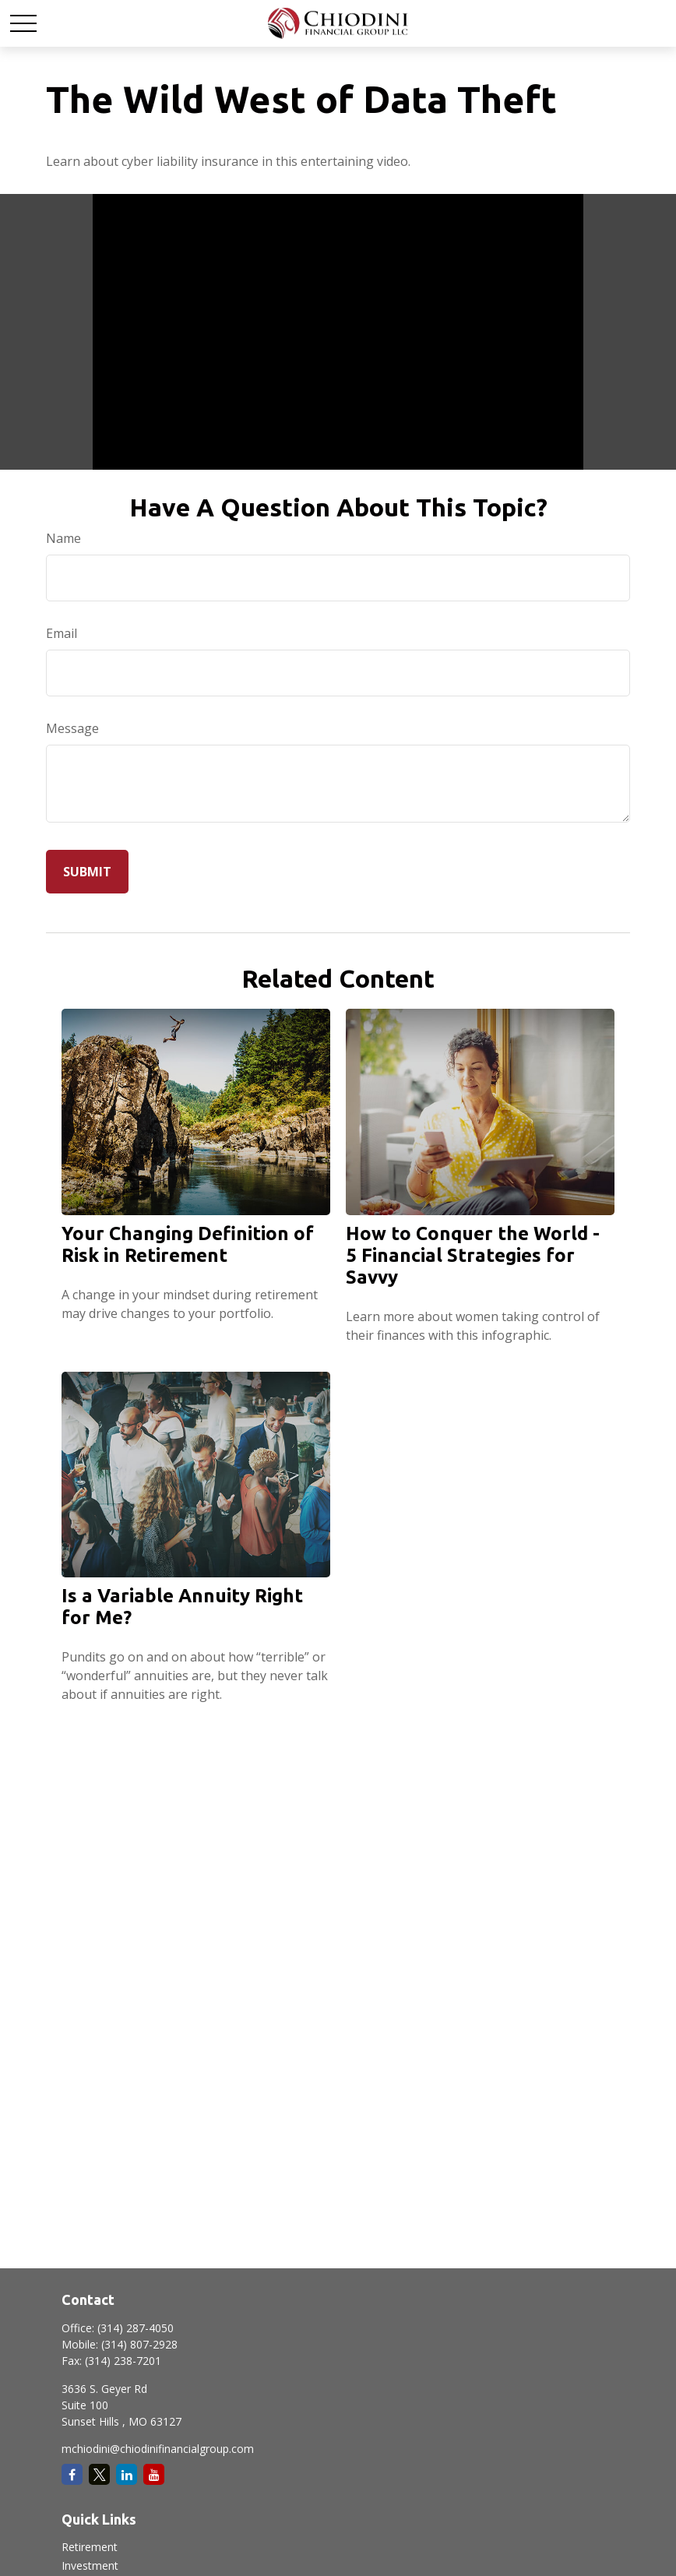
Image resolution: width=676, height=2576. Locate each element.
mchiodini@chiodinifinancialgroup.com (158, 2448)
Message (72, 728)
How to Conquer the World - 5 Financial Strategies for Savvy (473, 1255)
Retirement (90, 2546)
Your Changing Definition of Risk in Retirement (188, 1244)
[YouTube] (153, 2474)
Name (63, 538)
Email (61, 633)
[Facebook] (72, 2474)
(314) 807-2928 (139, 2344)
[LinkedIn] (126, 2474)
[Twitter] (99, 2474)
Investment (90, 2565)
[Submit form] (87, 871)
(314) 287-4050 (135, 2328)
